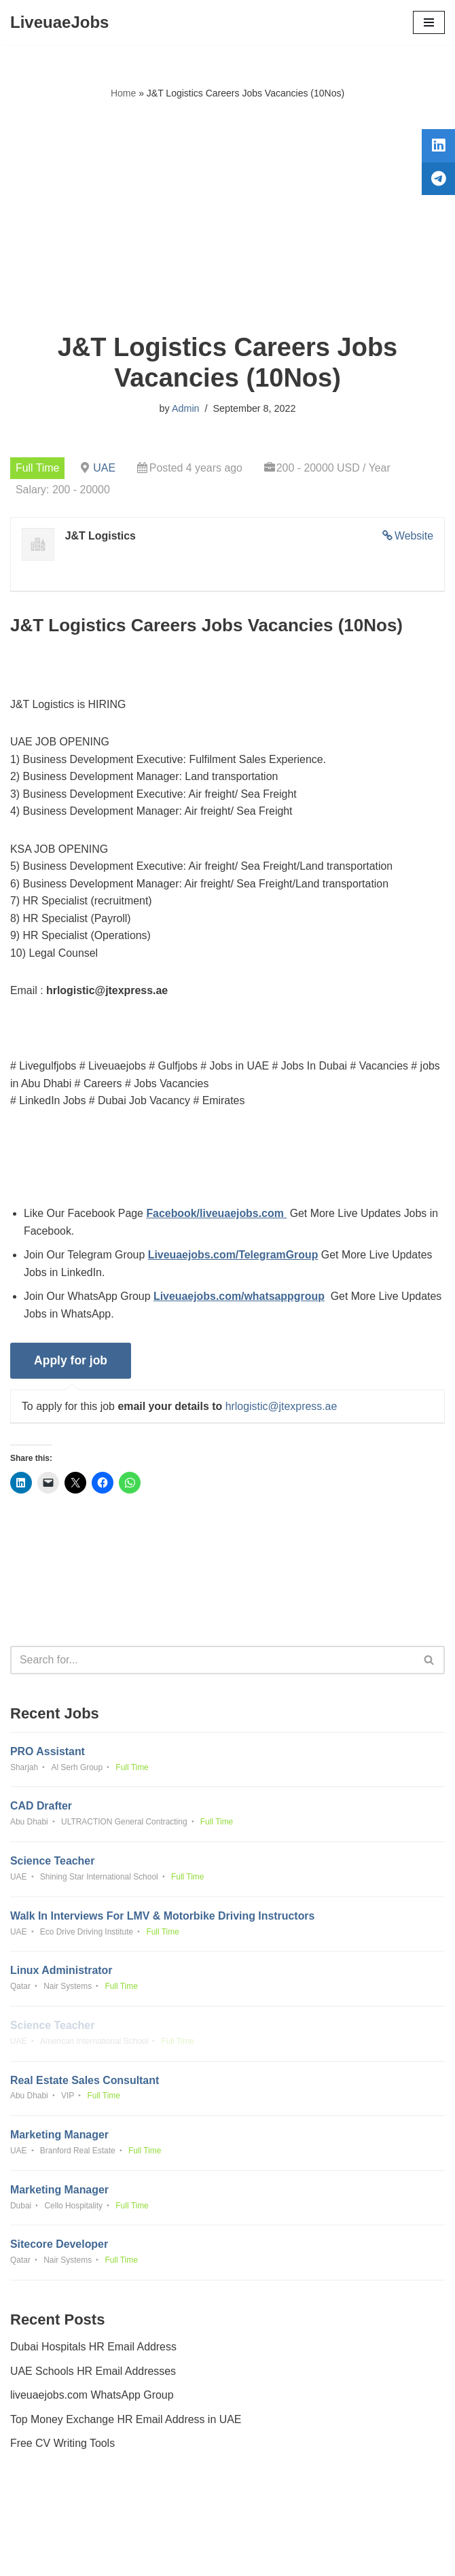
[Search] (212, 1663)
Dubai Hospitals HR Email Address (93, 2353)
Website (413, 536)
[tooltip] (436, 147)
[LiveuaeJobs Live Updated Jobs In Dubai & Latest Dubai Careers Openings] (59, 22)
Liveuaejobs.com (176, 2556)
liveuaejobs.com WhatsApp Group (92, 2401)
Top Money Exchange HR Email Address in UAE (126, 2425)
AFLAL (302, 2556)
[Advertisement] (227, 217)
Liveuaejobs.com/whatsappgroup (240, 1299)
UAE (105, 468)
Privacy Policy (47, 2527)
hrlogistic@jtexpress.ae (282, 1409)
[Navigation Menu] (429, 22)
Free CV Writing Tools (62, 2449)
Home (123, 93)
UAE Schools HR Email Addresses (93, 2377)
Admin (186, 408)
